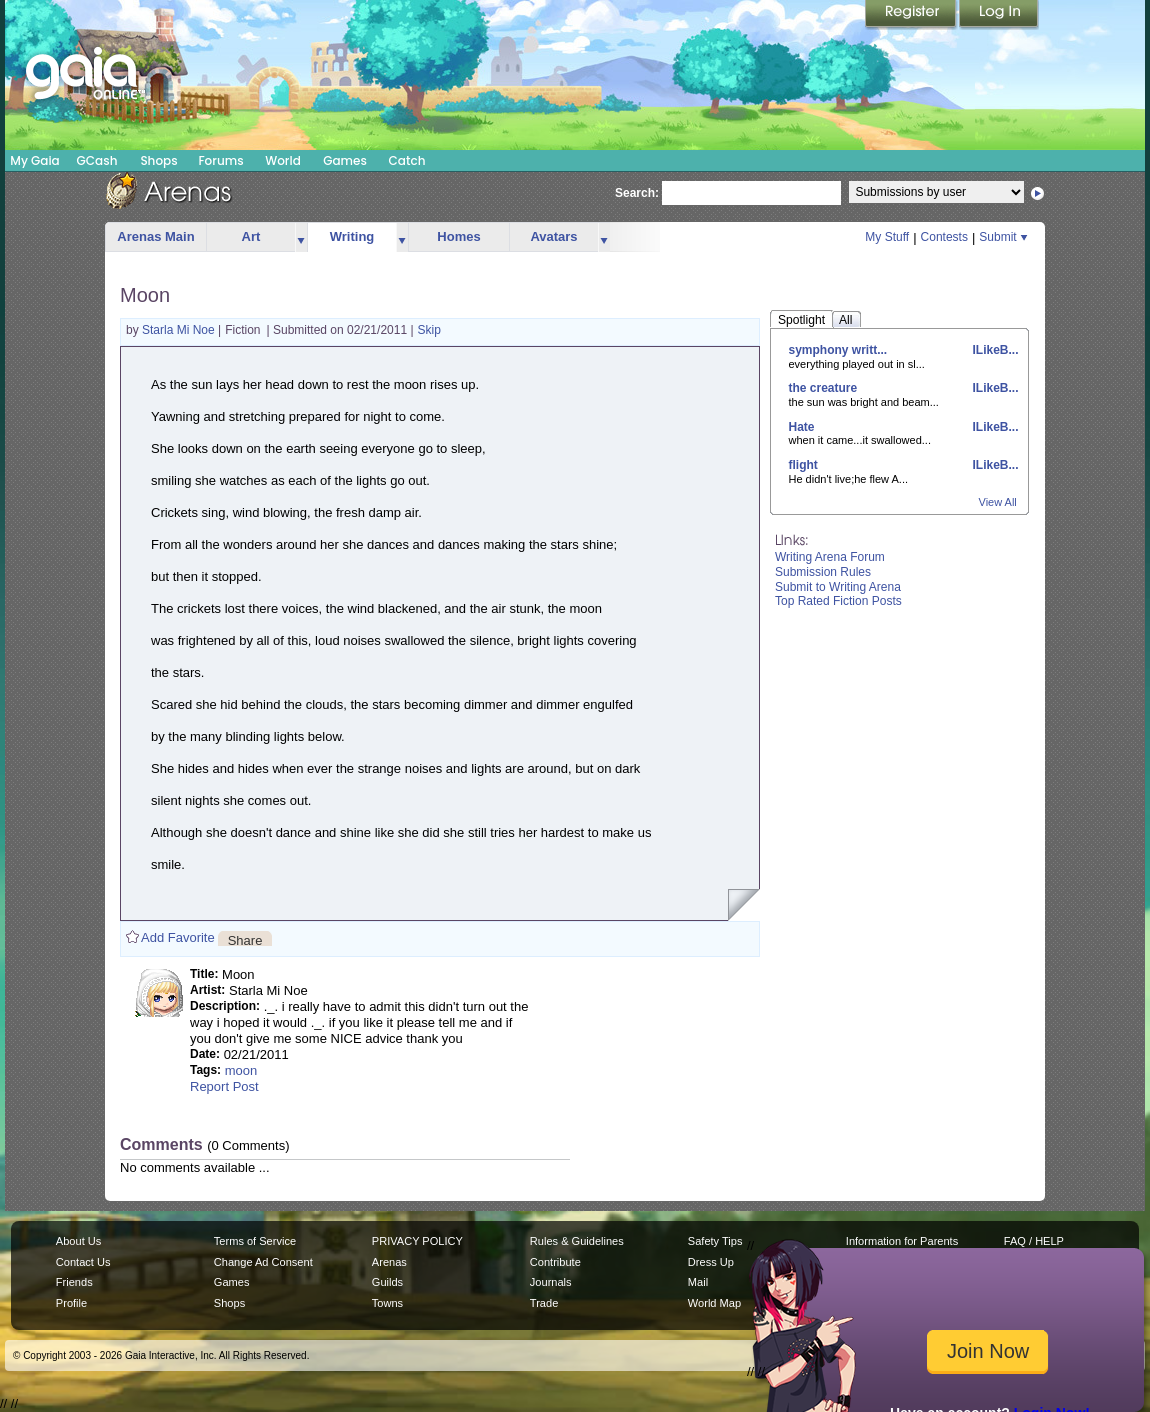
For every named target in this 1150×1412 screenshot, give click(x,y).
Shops (158, 160)
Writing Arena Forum (830, 557)
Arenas (389, 1262)
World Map (714, 1303)
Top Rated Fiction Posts (838, 601)
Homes (458, 236)
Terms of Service (255, 1241)
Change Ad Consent (263, 1262)
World (283, 160)
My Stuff (887, 237)
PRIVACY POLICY (417, 1241)
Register (912, 15)
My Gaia (34, 160)
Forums (220, 160)
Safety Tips (715, 1241)
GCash (97, 160)
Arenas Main (155, 236)
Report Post (224, 1086)
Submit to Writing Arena (838, 587)
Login (999, 15)
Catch (407, 160)
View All (998, 502)
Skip (429, 330)
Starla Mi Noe (180, 330)
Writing (352, 236)
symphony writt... (838, 350)
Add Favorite (178, 937)
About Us (78, 1241)
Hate (802, 427)
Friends (74, 1282)
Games (345, 160)
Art (251, 236)
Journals (551, 1282)
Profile (71, 1303)
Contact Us (83, 1262)
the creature (823, 388)
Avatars (553, 236)
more (301, 237)
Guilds (387, 1282)
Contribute (555, 1262)
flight (803, 465)
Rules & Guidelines (577, 1241)
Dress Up (711, 1262)
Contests (944, 237)
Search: (637, 193)
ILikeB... (993, 350)
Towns (387, 1303)
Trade (544, 1303)
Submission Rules (823, 572)
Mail (698, 1282)
